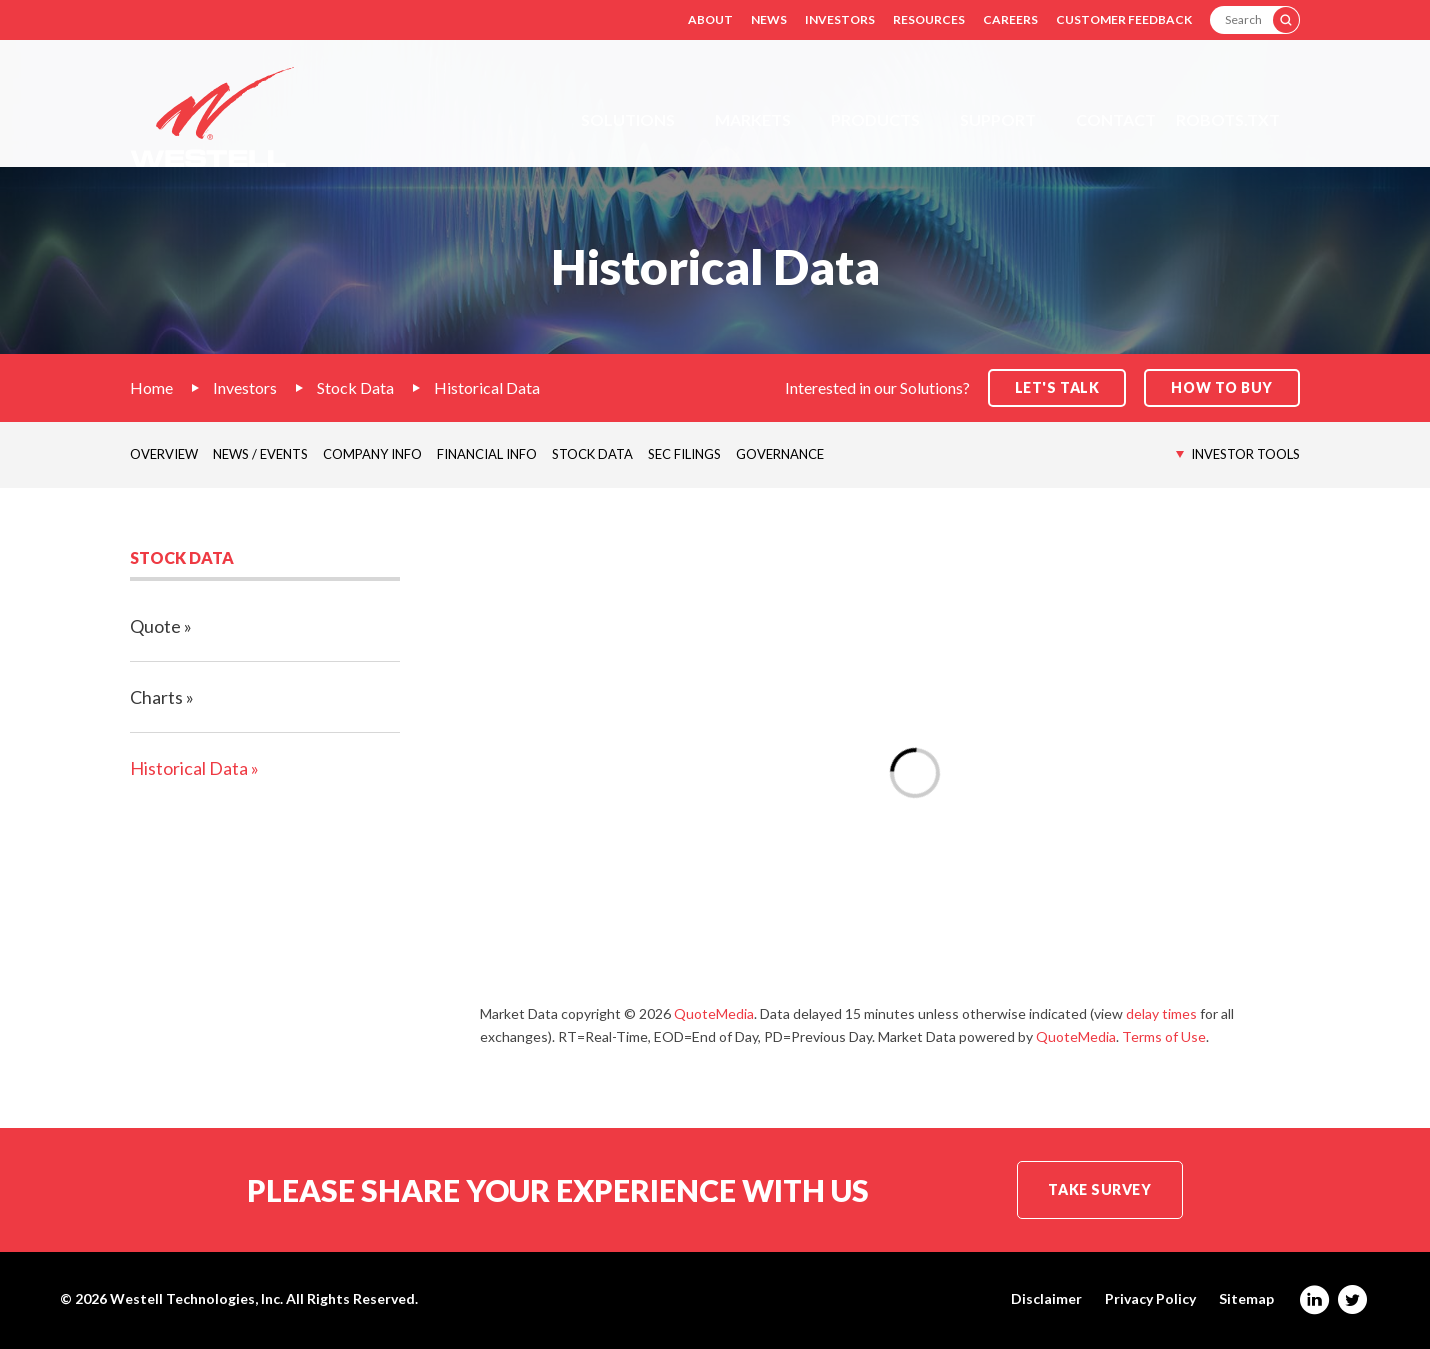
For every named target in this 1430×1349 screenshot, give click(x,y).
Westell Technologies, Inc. (196, 1298)
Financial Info (487, 454)
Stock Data (355, 387)
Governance (780, 454)
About (710, 19)
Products (875, 119)
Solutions (628, 119)
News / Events (260, 454)
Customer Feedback (1124, 19)
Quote (155, 626)
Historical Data (487, 387)
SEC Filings (684, 454)
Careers (1010, 19)
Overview (164, 454)
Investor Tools (1245, 454)
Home (151, 387)
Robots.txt (1228, 119)
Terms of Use (1164, 1036)
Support (998, 119)
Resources (929, 19)
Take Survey (1099, 1189)
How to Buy (1222, 387)
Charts (156, 697)
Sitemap (1246, 1299)
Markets (753, 119)
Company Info (372, 454)
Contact (1116, 119)
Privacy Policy (1150, 1299)
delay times (1161, 1013)
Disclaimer (1046, 1299)
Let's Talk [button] (1057, 387)
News (769, 19)
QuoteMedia (714, 1013)
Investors (840, 19)
